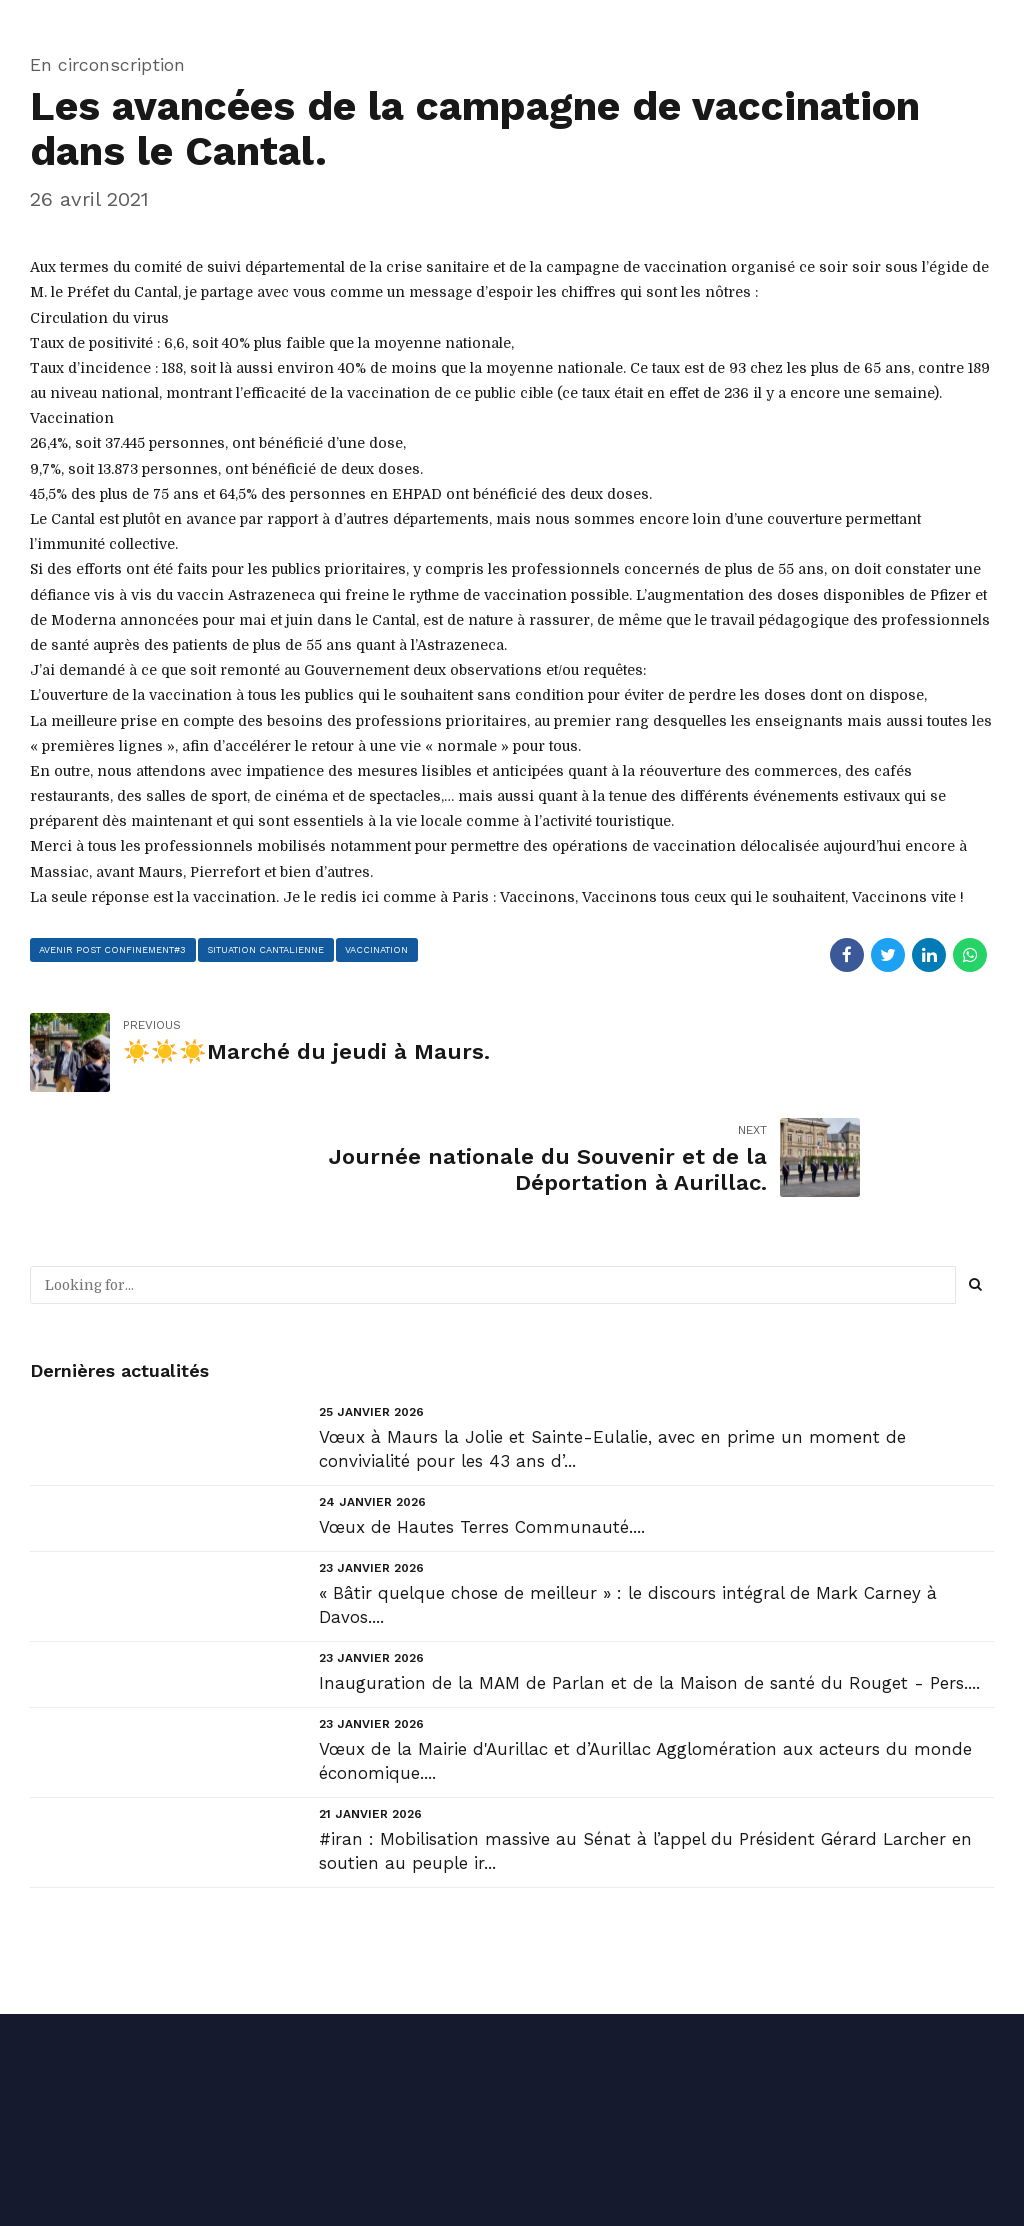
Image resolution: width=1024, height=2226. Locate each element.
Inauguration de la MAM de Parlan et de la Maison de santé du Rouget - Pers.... (649, 1578)
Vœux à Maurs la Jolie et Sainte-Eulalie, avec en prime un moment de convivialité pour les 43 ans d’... (612, 1344)
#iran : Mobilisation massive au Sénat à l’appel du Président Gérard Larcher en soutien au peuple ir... (645, 1746)
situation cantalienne (267, 948)
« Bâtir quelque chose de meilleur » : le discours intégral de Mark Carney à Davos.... (628, 1500)
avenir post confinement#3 (114, 948)
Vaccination (379, 948)
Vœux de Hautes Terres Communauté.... (482, 1422)
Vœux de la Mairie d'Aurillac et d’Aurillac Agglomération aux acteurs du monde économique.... (645, 1656)
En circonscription (107, 64)
